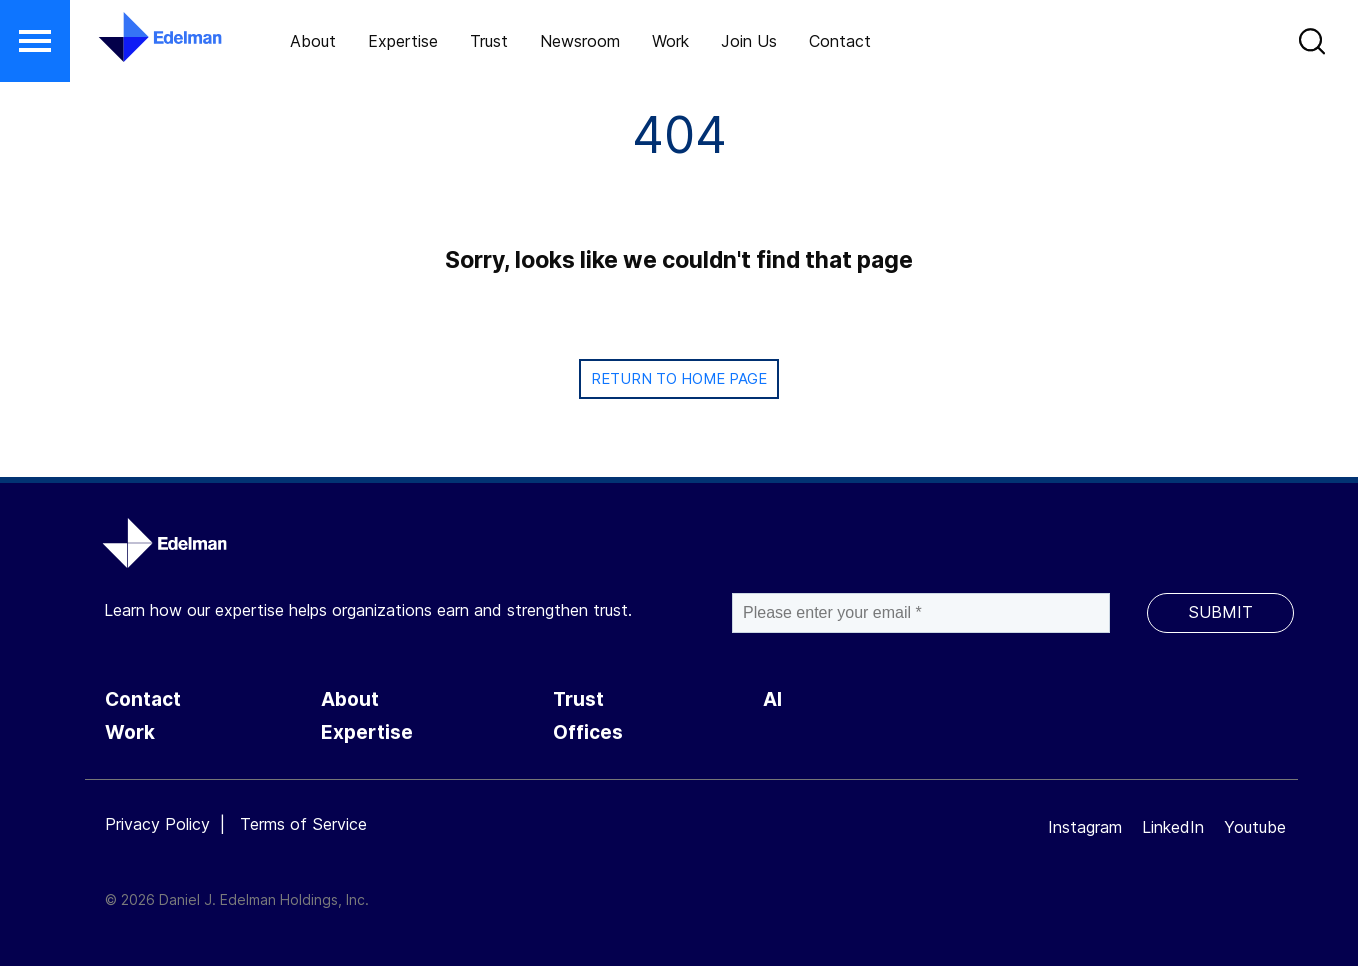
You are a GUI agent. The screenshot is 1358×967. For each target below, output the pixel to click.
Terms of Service (303, 824)
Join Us (749, 41)
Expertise (403, 41)
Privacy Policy (157, 824)
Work (670, 41)
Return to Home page (679, 378)
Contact (840, 41)
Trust (489, 41)
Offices (588, 732)
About (313, 41)
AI (772, 699)
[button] (35, 41)
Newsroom (580, 41)
